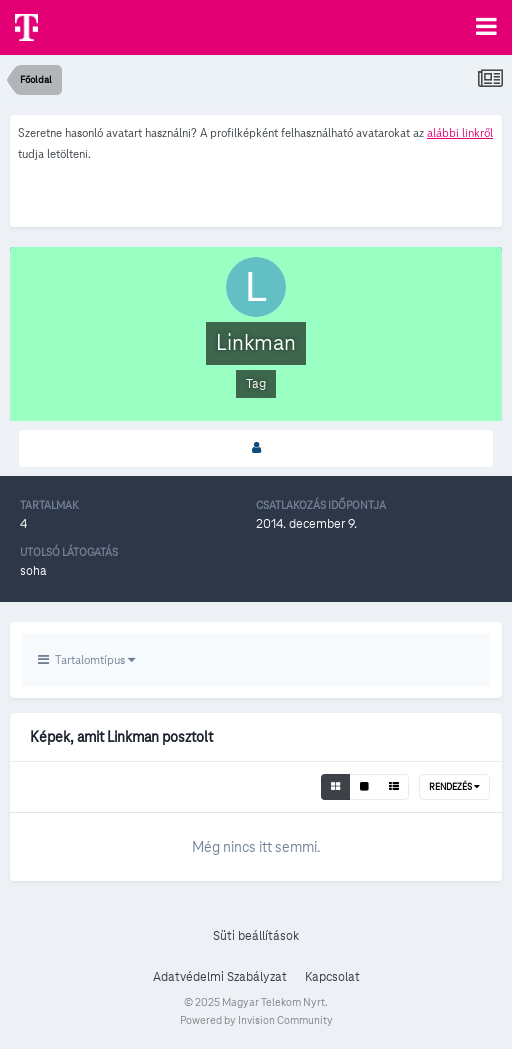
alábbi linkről (460, 132)
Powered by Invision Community (256, 1020)
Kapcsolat (332, 977)
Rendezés (454, 787)
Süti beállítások (256, 936)
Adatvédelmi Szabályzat (220, 977)
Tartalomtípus (86, 659)
